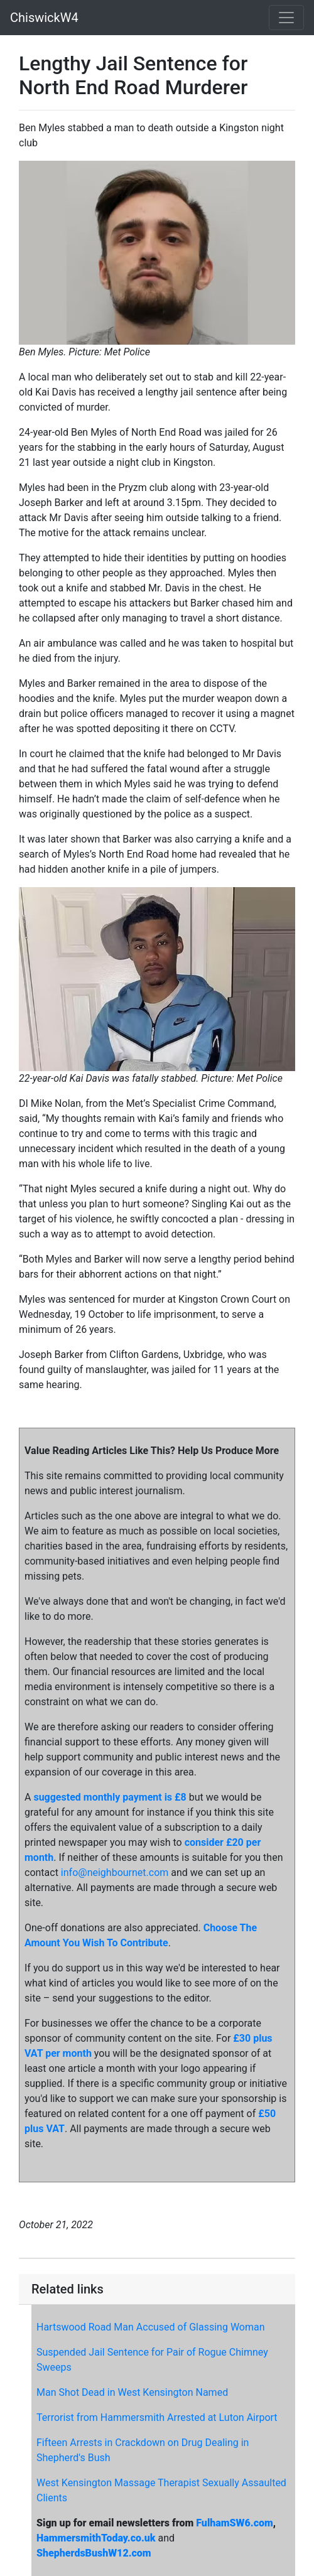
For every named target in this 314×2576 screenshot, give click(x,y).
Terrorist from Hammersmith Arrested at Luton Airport (157, 2417)
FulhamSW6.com (234, 2523)
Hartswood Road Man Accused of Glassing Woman (150, 2327)
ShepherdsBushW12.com (93, 2553)
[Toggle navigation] (286, 17)
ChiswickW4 (44, 17)
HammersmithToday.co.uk (96, 2538)
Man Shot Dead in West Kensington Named (132, 2392)
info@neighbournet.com (114, 1872)
